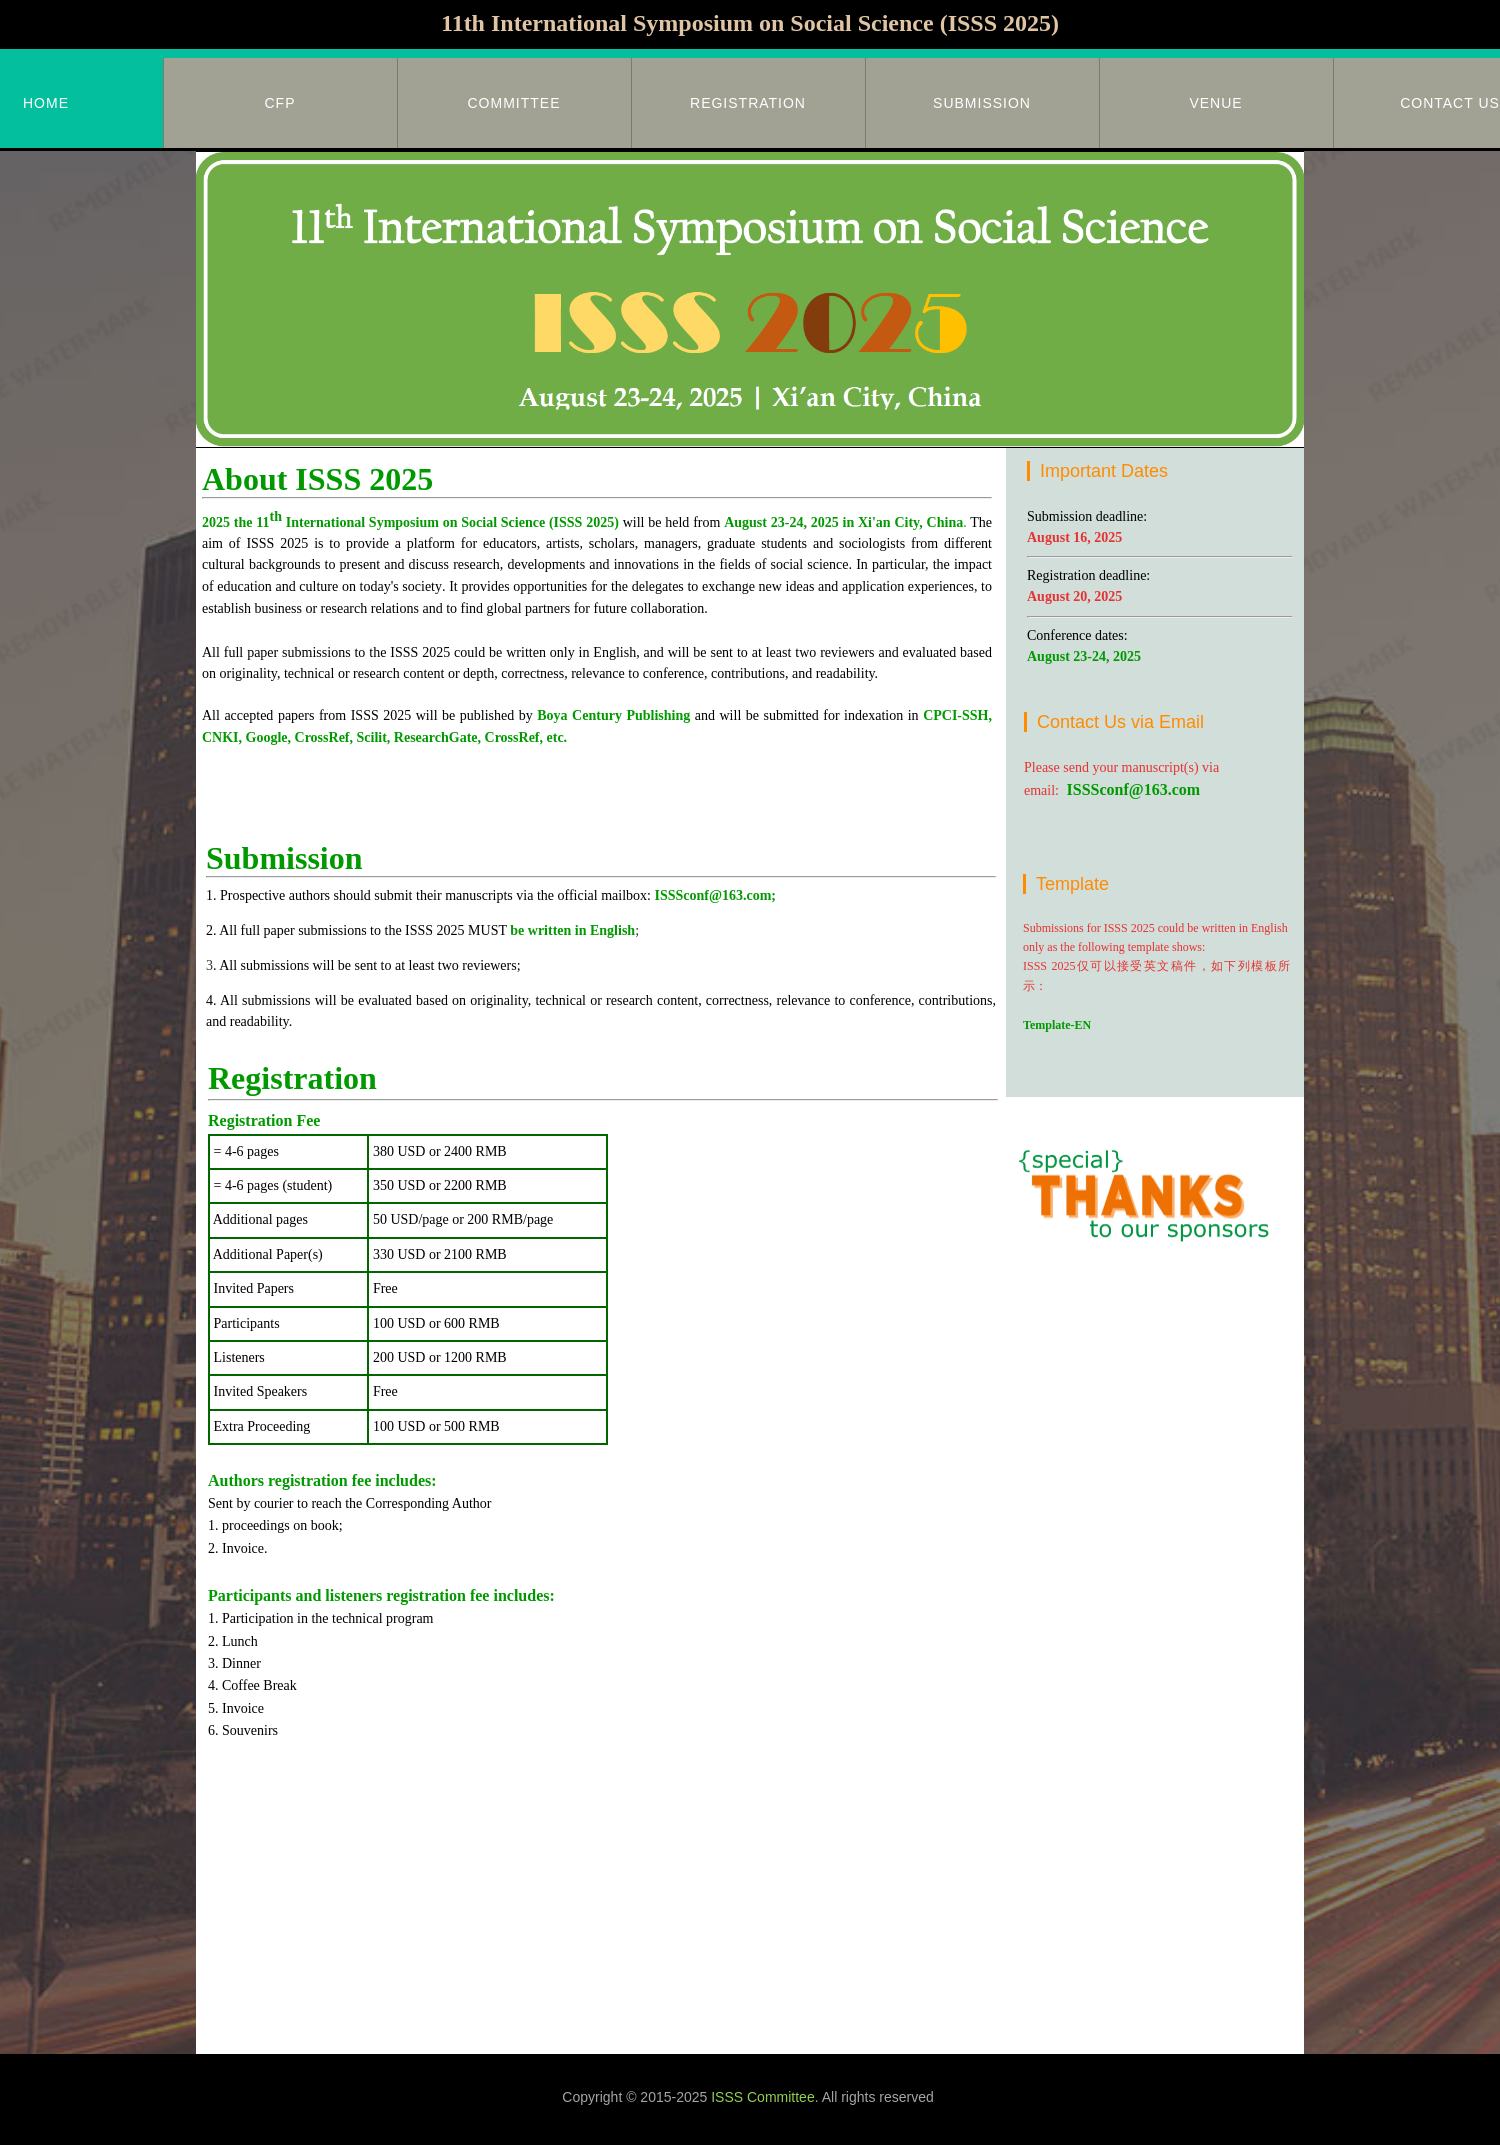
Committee (514, 103)
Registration (748, 103)
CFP (280, 103)
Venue (1215, 103)
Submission (982, 103)
